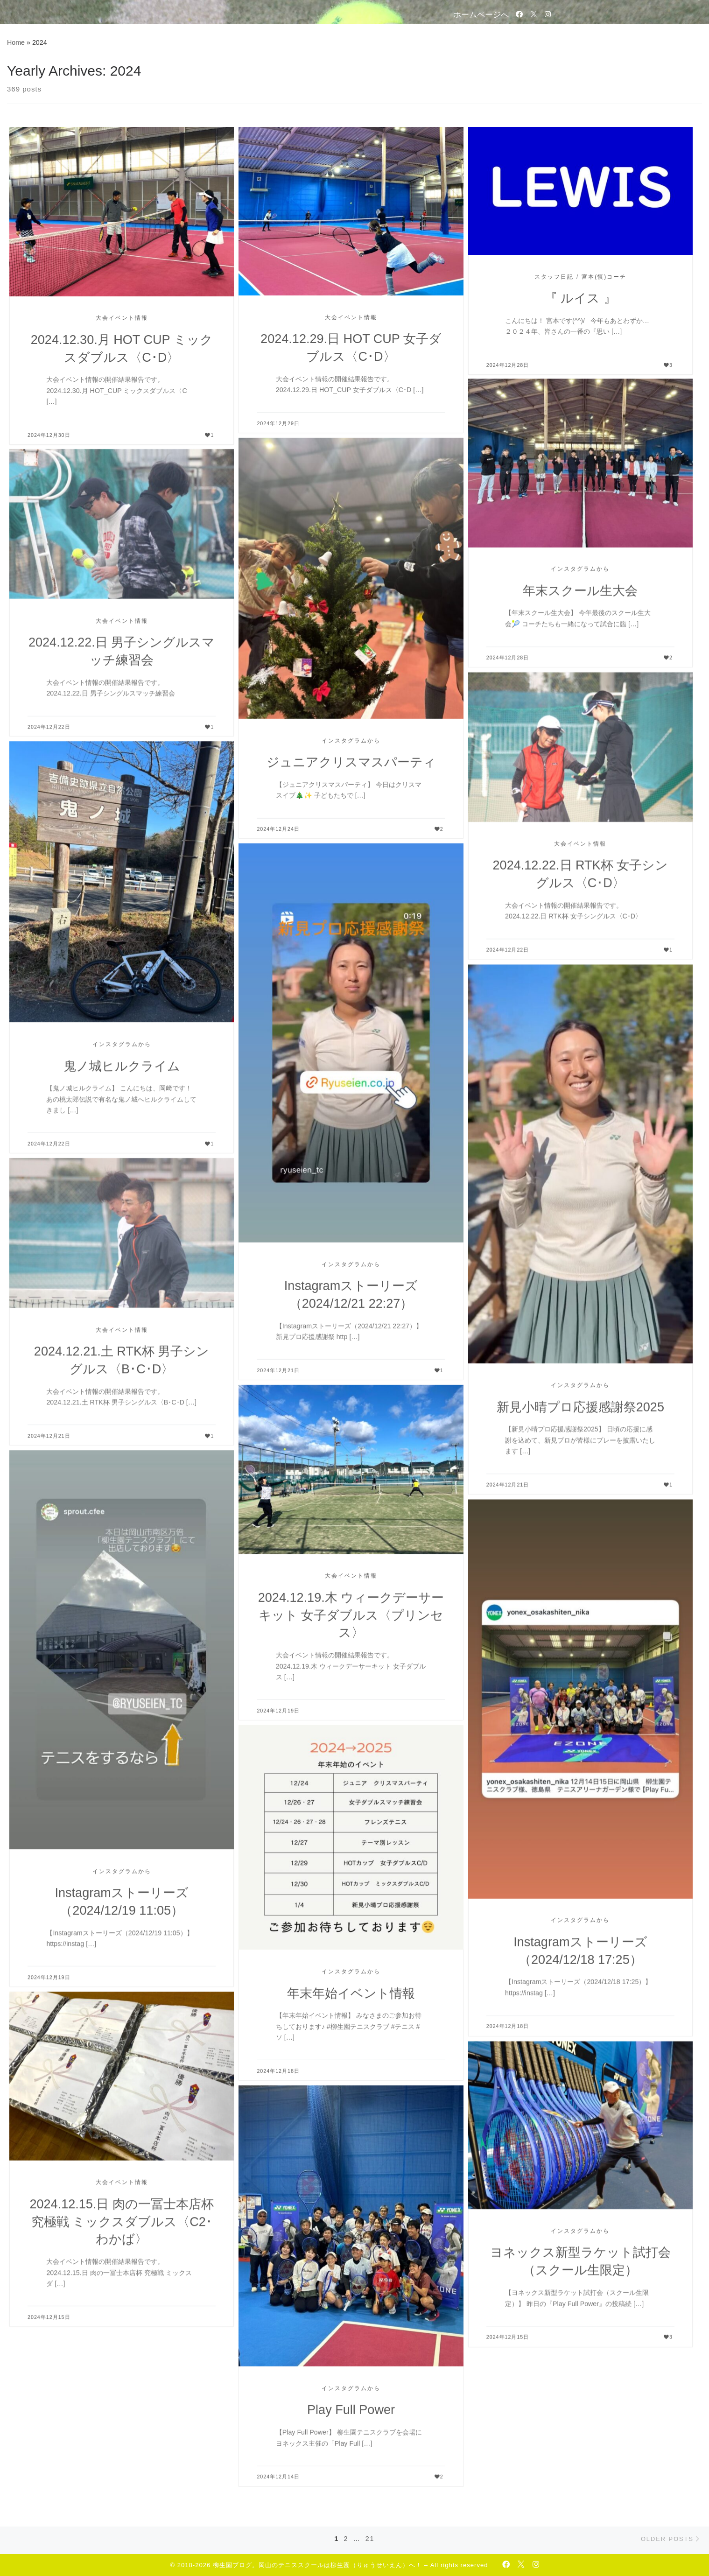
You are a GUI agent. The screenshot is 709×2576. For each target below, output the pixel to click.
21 (370, 2538)
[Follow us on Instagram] (548, 14)
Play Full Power (351, 2409)
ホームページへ (481, 14)
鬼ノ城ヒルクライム (121, 1066)
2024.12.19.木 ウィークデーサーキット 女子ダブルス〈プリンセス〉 (351, 1615)
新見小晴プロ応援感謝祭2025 (580, 1408)
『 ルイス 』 (580, 298)
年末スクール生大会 (580, 591)
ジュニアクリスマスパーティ (351, 762)
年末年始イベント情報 (351, 1993)
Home (16, 42)
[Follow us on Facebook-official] (519, 14)
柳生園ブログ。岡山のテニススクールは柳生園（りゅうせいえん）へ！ (317, 2565)
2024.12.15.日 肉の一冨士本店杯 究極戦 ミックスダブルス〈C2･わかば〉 (121, 2222)
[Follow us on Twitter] (534, 14)
